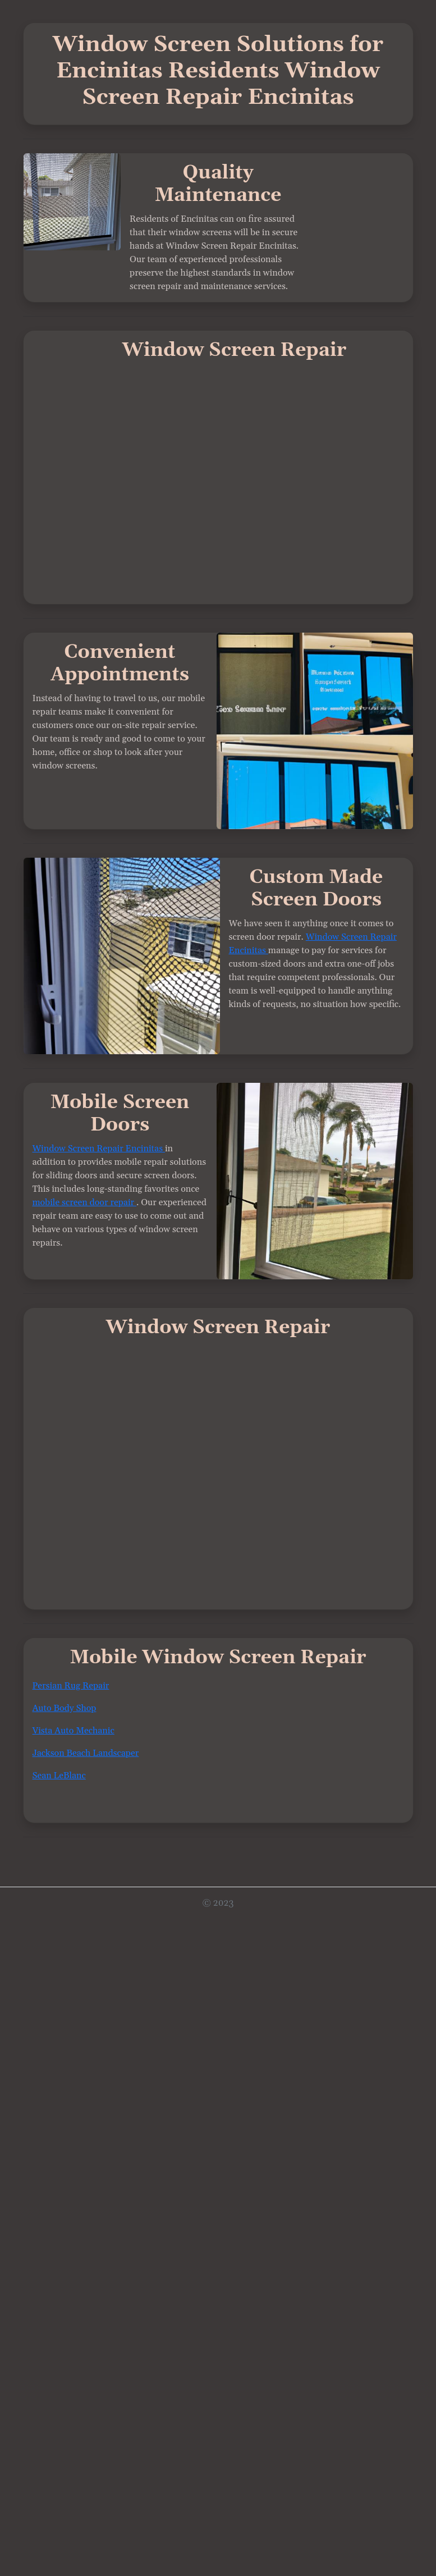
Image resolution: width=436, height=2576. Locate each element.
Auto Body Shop (65, 1708)
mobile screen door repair (85, 1202)
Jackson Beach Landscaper (86, 1753)
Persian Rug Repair (71, 1685)
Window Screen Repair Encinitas (99, 1148)
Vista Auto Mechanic (73, 1730)
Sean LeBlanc (59, 1775)
